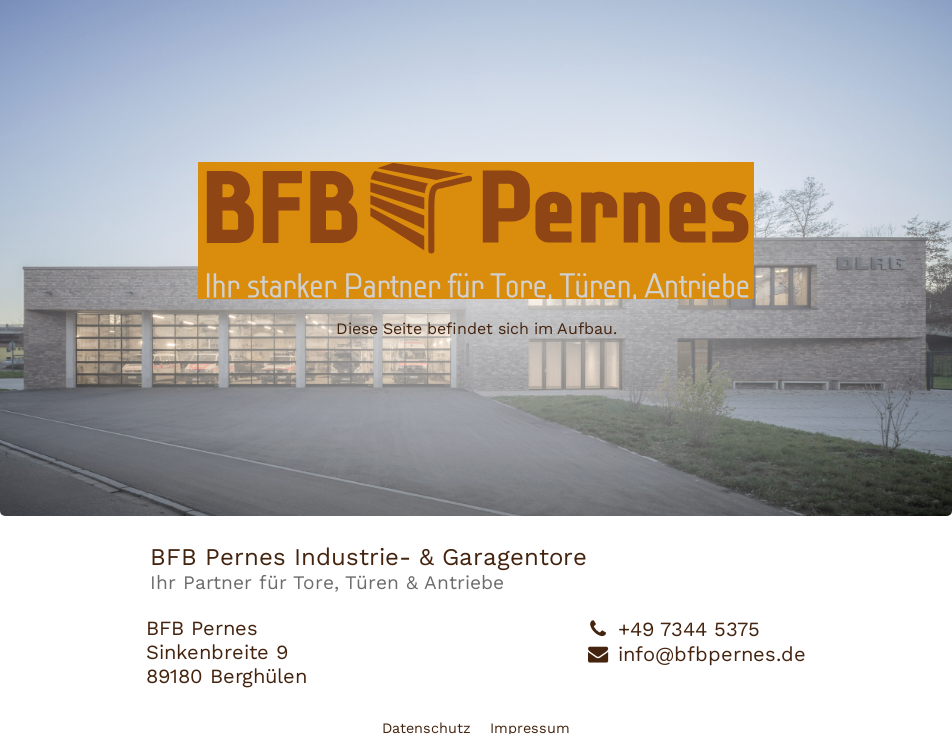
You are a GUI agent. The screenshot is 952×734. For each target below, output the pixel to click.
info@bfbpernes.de (712, 654)
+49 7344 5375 (689, 629)
